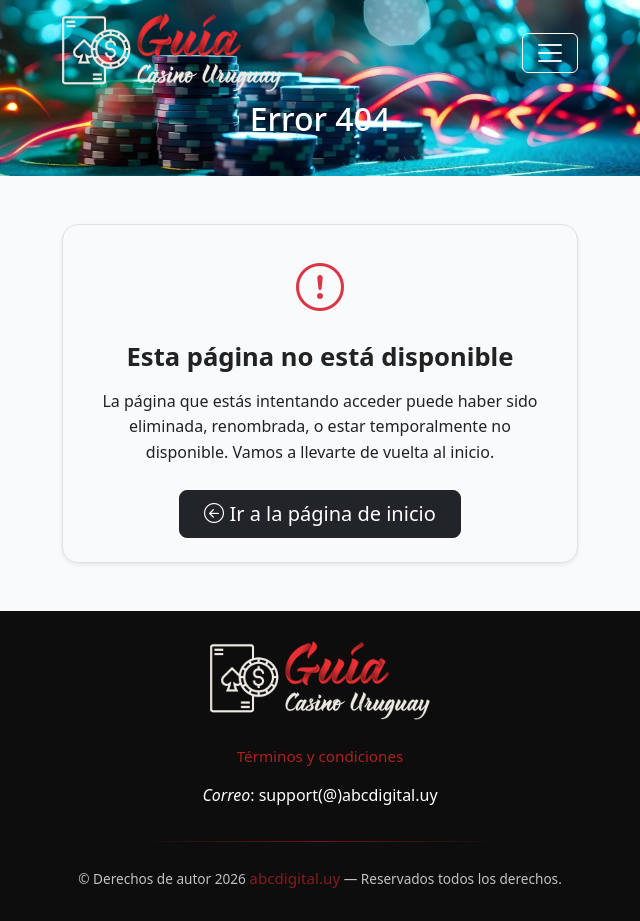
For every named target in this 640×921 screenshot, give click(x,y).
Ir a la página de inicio (320, 513)
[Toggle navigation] (550, 53)
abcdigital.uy (294, 878)
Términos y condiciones (320, 756)
